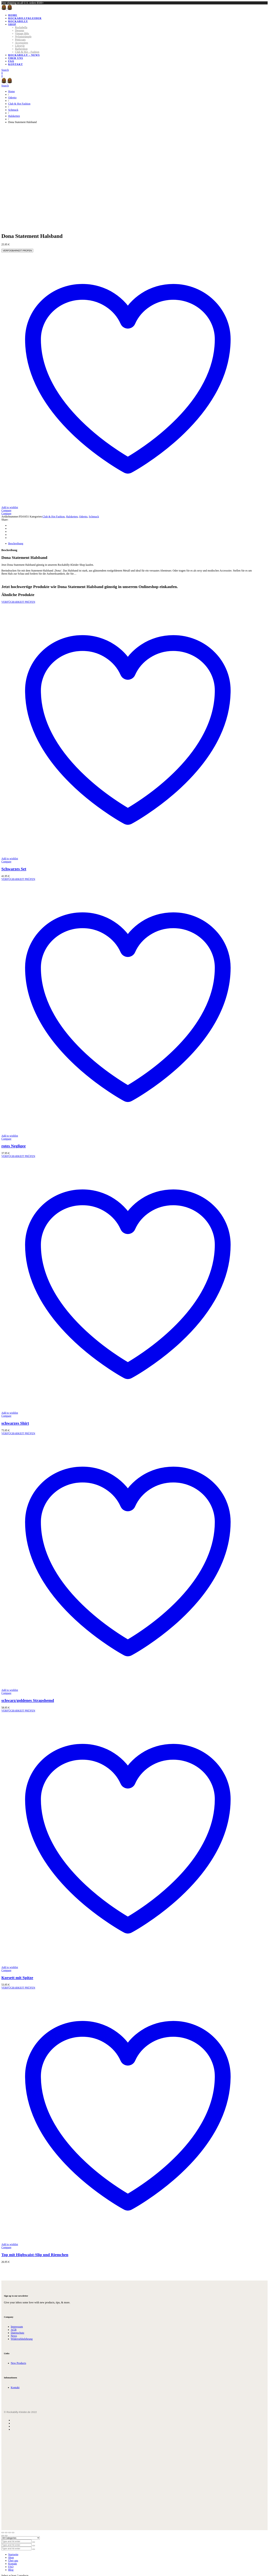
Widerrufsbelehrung (22, 2338)
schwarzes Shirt (15, 1423)
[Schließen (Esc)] (13, 2532)
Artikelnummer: (10, 516)
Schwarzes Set (13, 869)
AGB (14, 2329)
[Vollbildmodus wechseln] (6, 2532)
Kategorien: (36, 516)
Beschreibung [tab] (15, 543)
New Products (18, 2363)
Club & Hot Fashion (53, 516)
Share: (4, 519)
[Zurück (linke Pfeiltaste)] (2, 2535)
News (14, 2335)
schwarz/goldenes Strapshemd (27, 1700)
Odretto (83, 516)
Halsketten (72, 516)
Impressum (17, 2326)
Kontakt (15, 2387)
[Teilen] (9, 2532)
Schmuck (94, 516)
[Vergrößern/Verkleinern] (2, 2532)
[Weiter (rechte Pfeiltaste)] (6, 2535)
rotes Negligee (13, 1146)
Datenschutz (17, 2332)
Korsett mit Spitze (17, 1977)
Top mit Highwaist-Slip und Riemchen (34, 2254)
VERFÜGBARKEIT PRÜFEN (17, 250)
